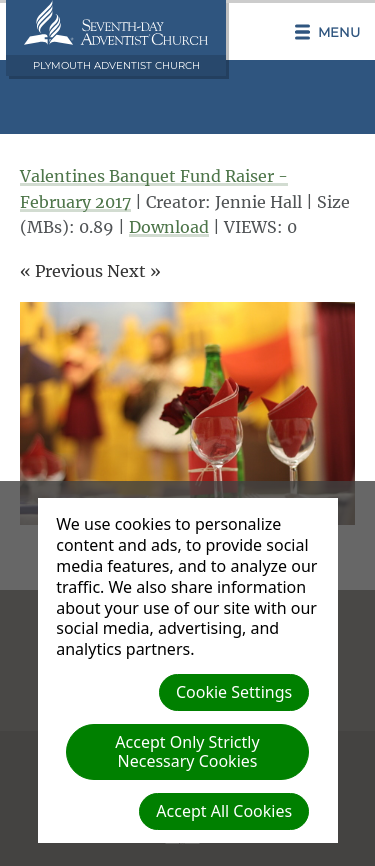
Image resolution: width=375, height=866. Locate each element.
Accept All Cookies (224, 811)
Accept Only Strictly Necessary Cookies (187, 751)
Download (169, 227)
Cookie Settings (234, 692)
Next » (134, 271)
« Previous (61, 271)
